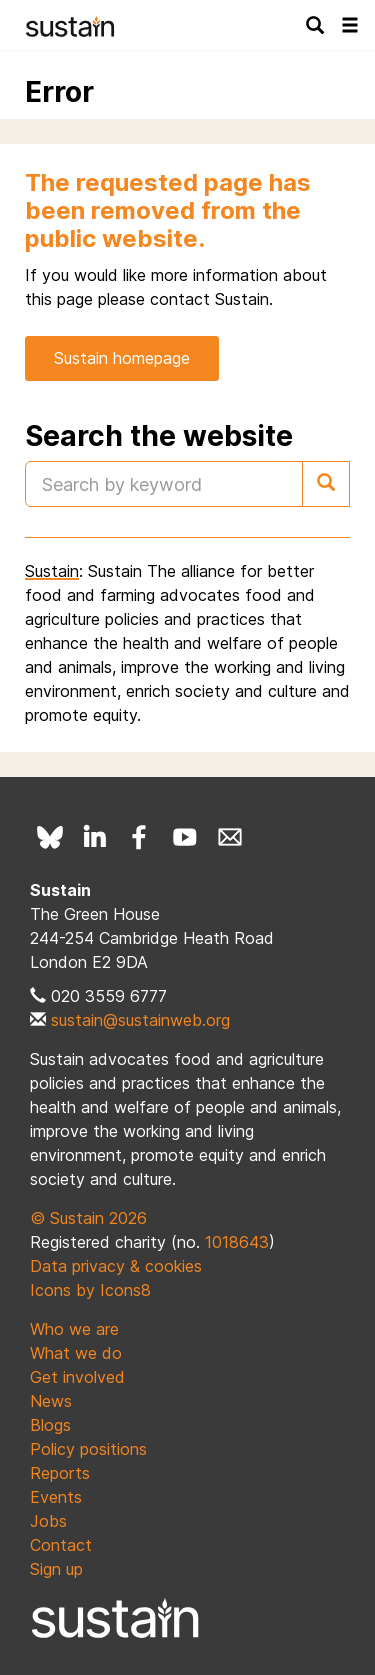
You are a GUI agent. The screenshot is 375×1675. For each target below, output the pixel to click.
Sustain (52, 571)
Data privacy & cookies (116, 1266)
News (51, 1401)
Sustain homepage (122, 358)
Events (56, 1497)
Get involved (77, 1377)
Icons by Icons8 (90, 1290)
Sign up (56, 1569)
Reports (60, 1473)
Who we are (74, 1329)
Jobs (48, 1521)
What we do (76, 1353)
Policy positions (88, 1449)
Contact (61, 1545)
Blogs (50, 1425)
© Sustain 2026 (88, 1218)
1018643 (237, 1242)
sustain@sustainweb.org (140, 1020)
